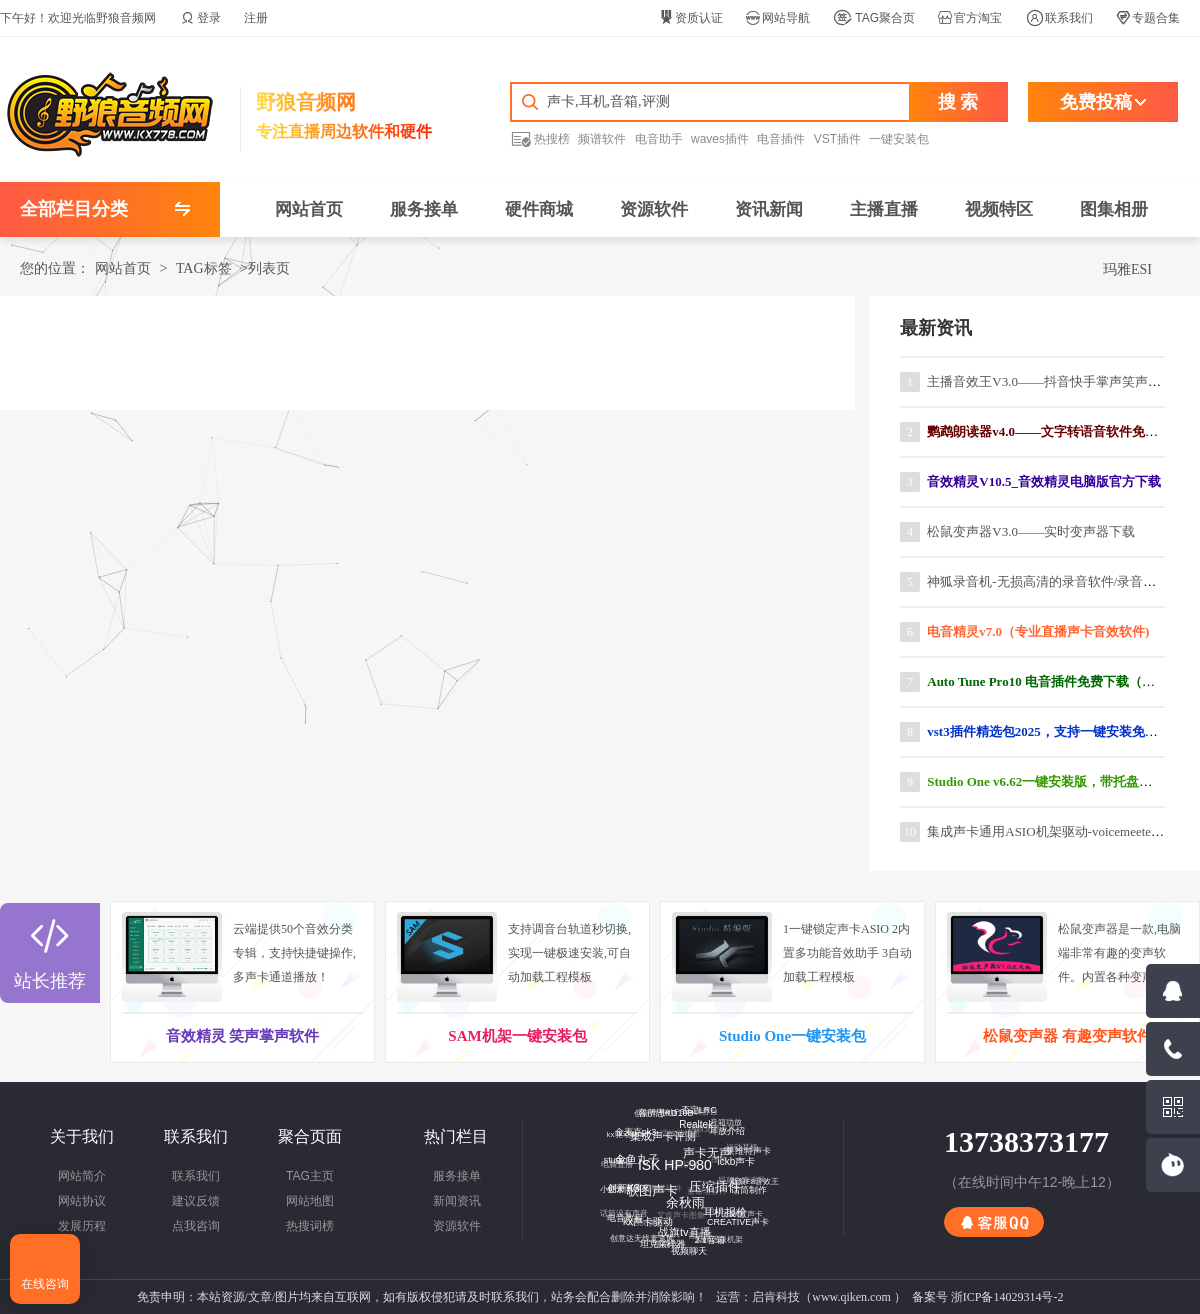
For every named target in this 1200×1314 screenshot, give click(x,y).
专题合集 (1148, 18)
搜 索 (958, 102)
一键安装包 (899, 139)
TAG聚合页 (874, 18)
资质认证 (691, 18)
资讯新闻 (769, 209)
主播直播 (884, 209)
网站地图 (310, 1201)
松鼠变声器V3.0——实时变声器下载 (1031, 531)
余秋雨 (677, 1195)
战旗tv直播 (678, 1226)
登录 (201, 18)
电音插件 (781, 139)
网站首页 (309, 209)
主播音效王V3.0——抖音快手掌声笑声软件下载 (1063, 381)
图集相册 (1114, 209)
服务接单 (424, 209)
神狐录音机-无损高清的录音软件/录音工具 (1048, 581)
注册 (256, 18)
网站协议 (82, 1201)
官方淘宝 (970, 18)
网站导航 (778, 18)
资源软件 (654, 209)
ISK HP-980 (667, 1156)
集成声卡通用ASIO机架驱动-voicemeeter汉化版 (1060, 831)
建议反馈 (196, 1201)
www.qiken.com (851, 1297)
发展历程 (82, 1226)
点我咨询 (196, 1226)
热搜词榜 (310, 1226)
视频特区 (999, 209)
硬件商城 (539, 209)
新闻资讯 (457, 1201)
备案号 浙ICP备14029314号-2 (988, 1297)
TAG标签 (204, 268)
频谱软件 (602, 139)
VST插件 (837, 139)
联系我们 (1059, 18)
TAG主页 (310, 1176)
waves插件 (720, 139)
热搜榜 (540, 138)
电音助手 (659, 139)
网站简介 (82, 1176)
